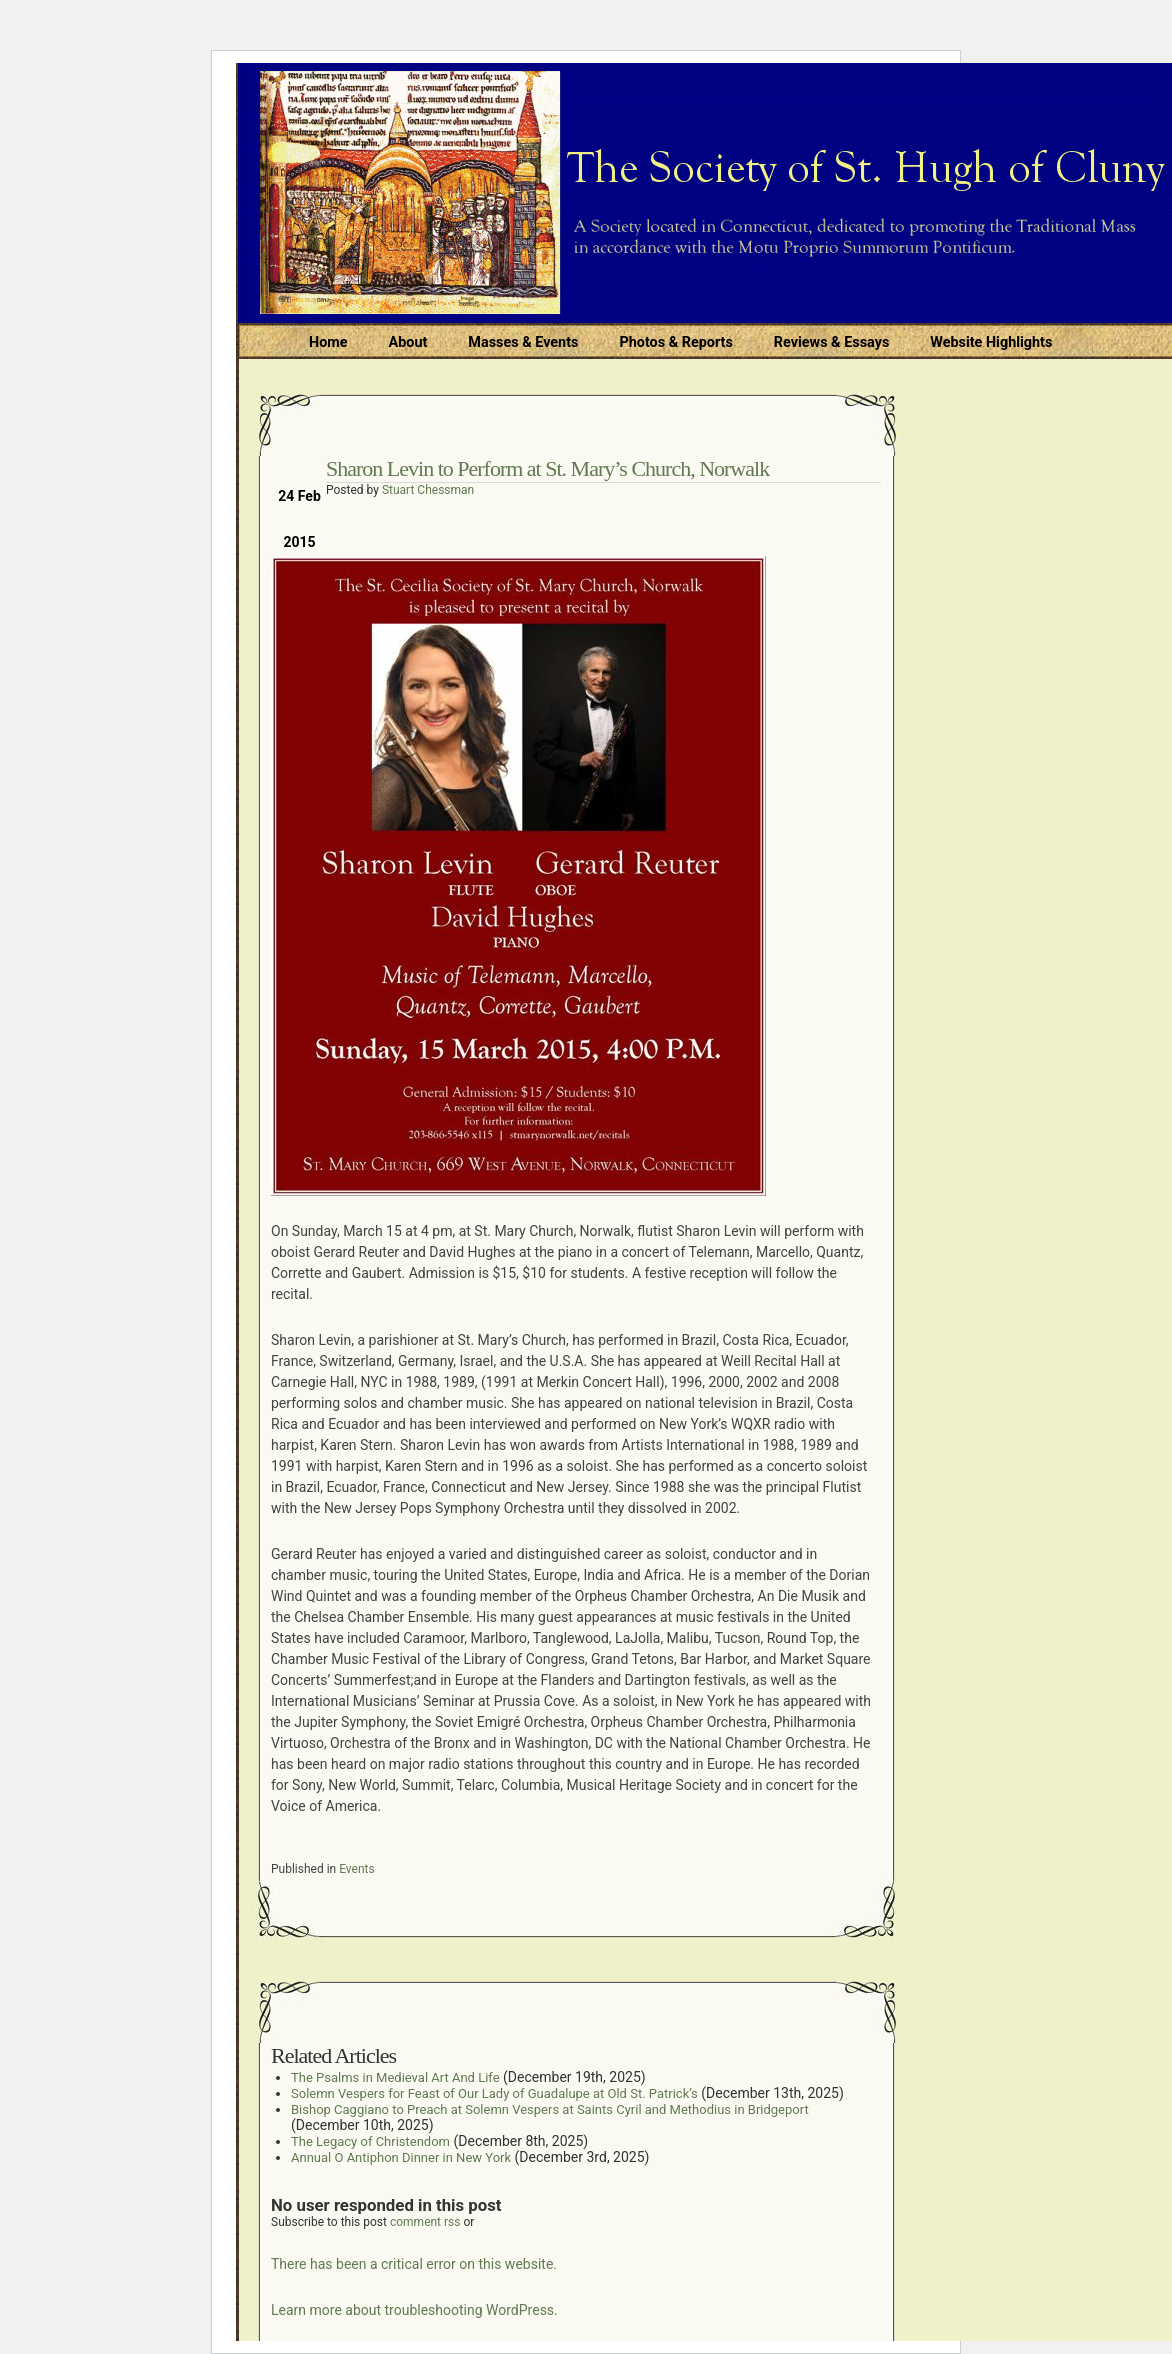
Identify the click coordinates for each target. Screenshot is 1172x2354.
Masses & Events (523, 342)
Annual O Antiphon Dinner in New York (401, 2157)
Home (328, 342)
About (408, 342)
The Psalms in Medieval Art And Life (395, 2077)
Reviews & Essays (831, 342)
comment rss (425, 2222)
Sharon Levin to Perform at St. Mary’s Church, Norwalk (547, 468)
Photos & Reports (675, 342)
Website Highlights (991, 342)
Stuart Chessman (428, 490)
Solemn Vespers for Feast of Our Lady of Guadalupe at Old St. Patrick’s (494, 2093)
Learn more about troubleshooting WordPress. (414, 2310)
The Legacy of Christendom (370, 2141)
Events (357, 1869)
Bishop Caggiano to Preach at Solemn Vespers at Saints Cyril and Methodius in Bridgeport (550, 2109)
